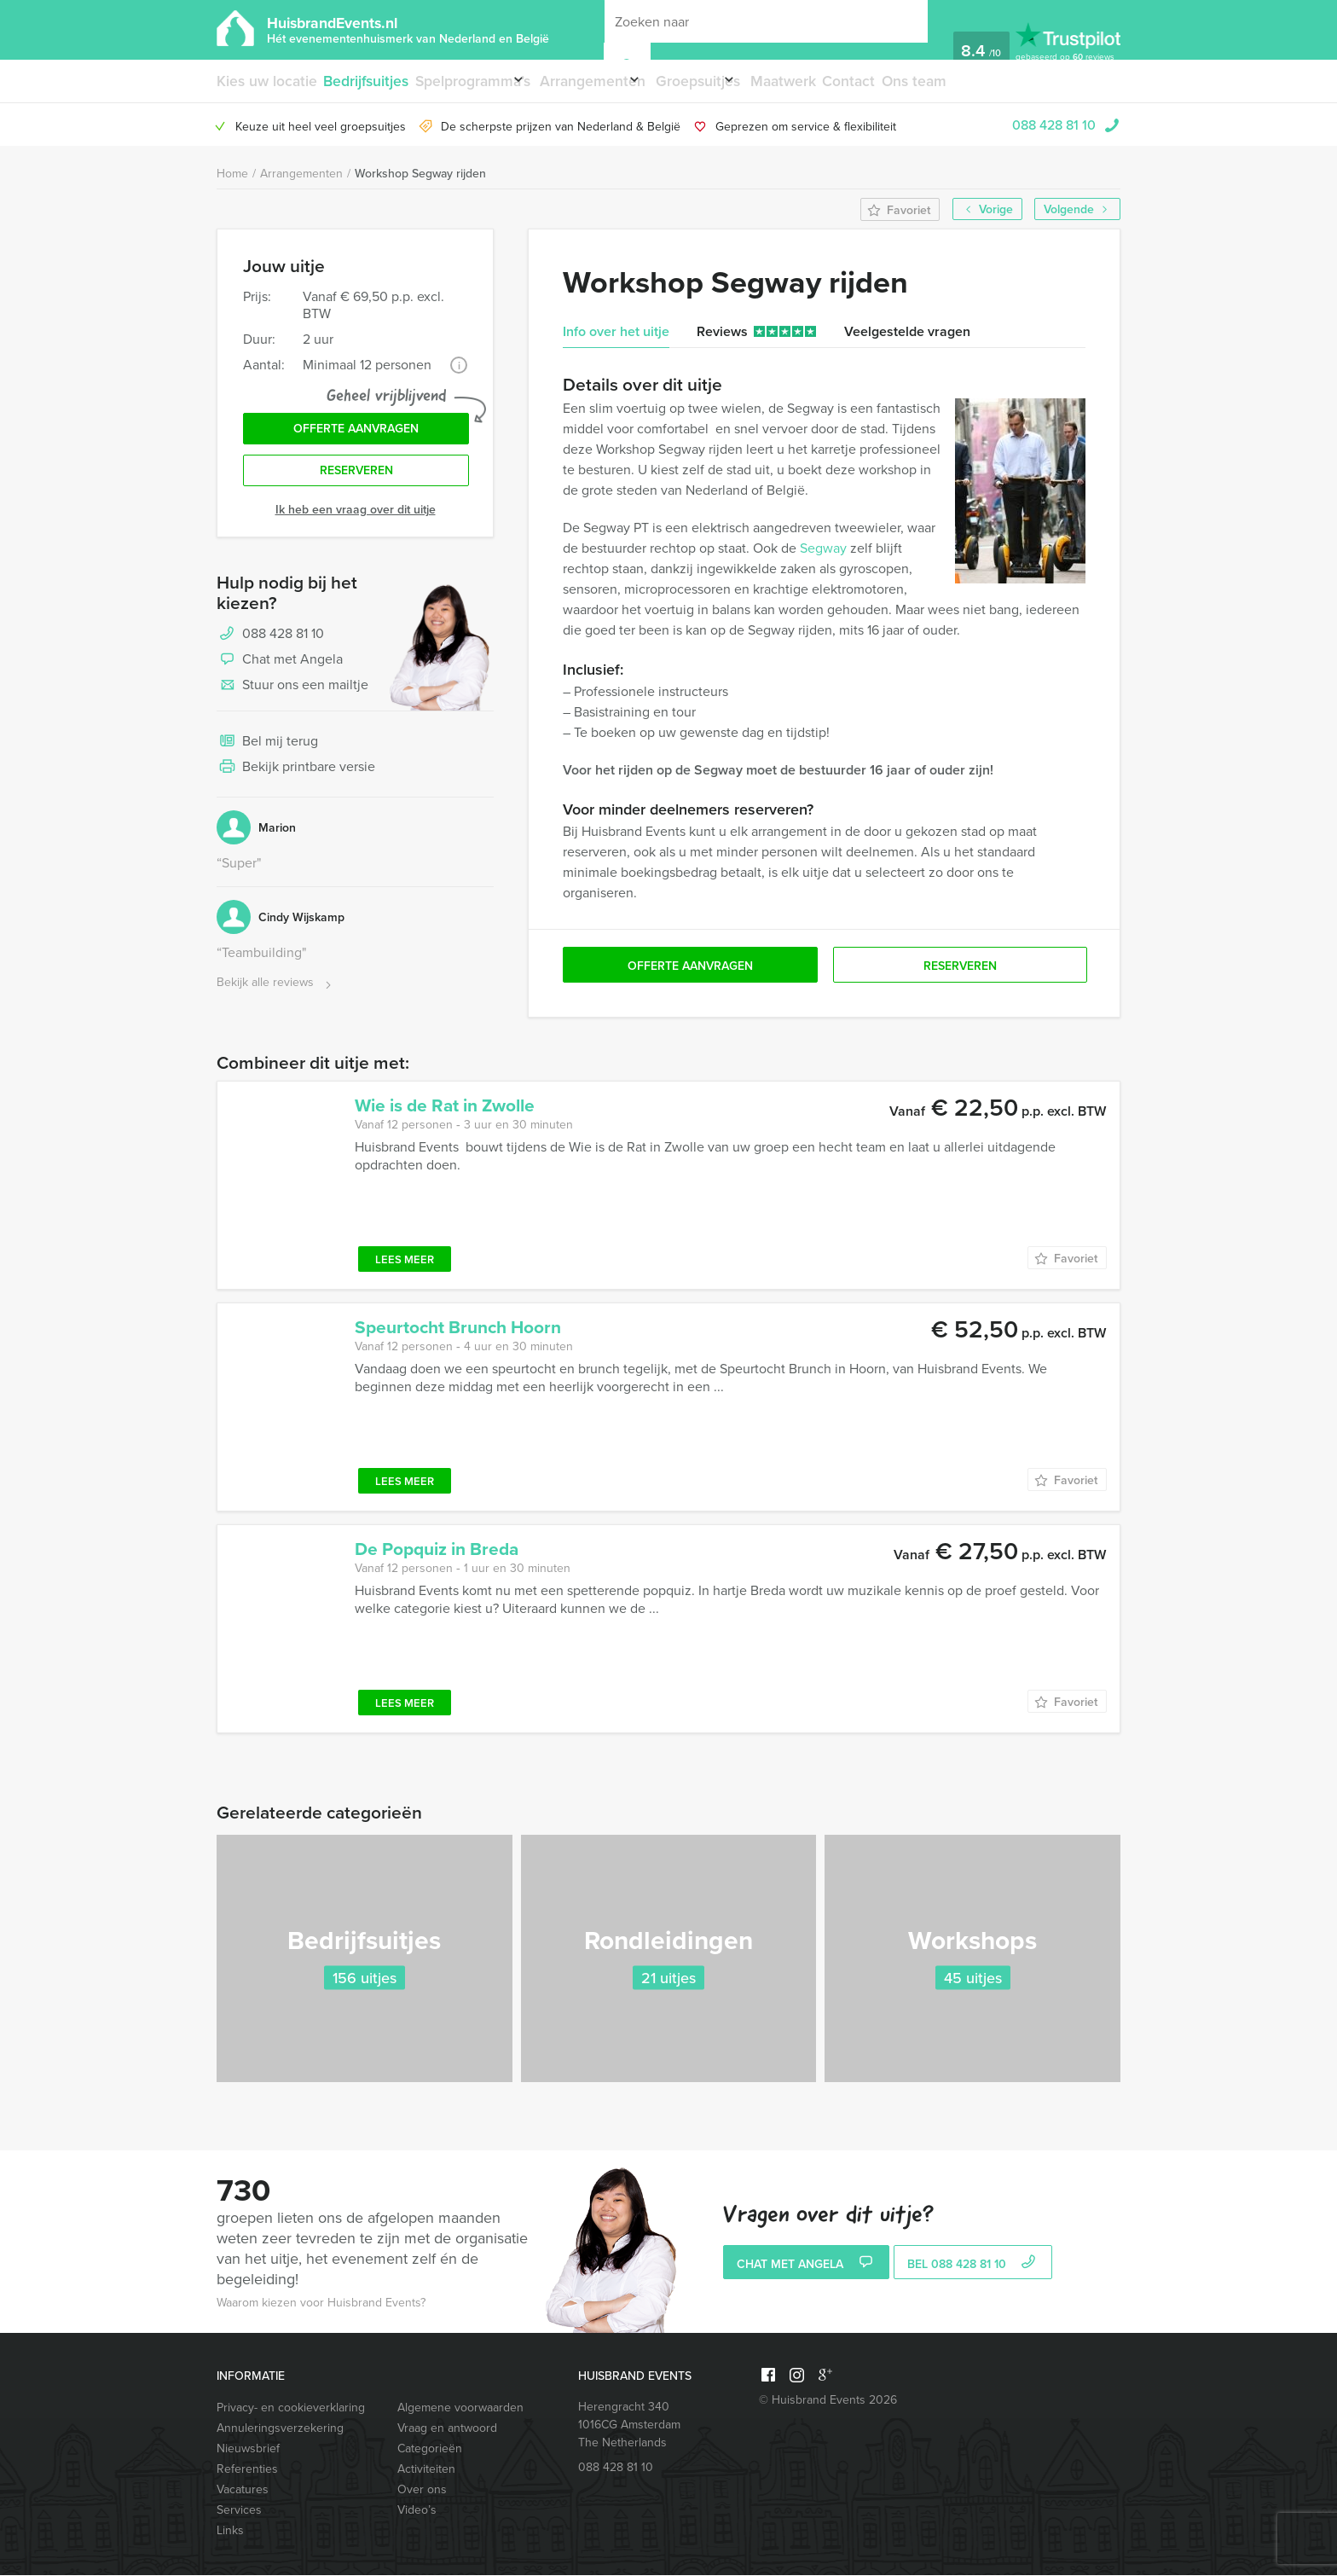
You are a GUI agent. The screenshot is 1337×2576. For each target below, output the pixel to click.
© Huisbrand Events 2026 (828, 2401)
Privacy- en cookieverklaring (291, 2408)
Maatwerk (833, 81)
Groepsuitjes (731, 81)
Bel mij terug (267, 757)
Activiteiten (426, 2470)
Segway (823, 549)
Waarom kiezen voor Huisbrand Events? (321, 2303)
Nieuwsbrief (248, 2449)
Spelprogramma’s (475, 81)
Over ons (422, 2490)
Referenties (247, 2470)
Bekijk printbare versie (296, 783)
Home (232, 174)
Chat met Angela (280, 675)
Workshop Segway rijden (420, 174)
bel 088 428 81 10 (973, 2266)
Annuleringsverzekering (280, 2429)
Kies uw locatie (263, 81)
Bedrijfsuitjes (365, 81)
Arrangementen (611, 81)
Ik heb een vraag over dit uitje (355, 524)
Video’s (417, 2511)
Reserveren (356, 484)
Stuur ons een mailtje (292, 701)
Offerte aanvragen (356, 435)
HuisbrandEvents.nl (408, 28)
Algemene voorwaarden (460, 2408)
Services (239, 2511)
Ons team (973, 81)
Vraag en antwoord (447, 2429)
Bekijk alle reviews (276, 998)
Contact (904, 81)
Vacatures (243, 2490)
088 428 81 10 (1054, 125)
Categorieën (429, 2449)
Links (230, 2531)
